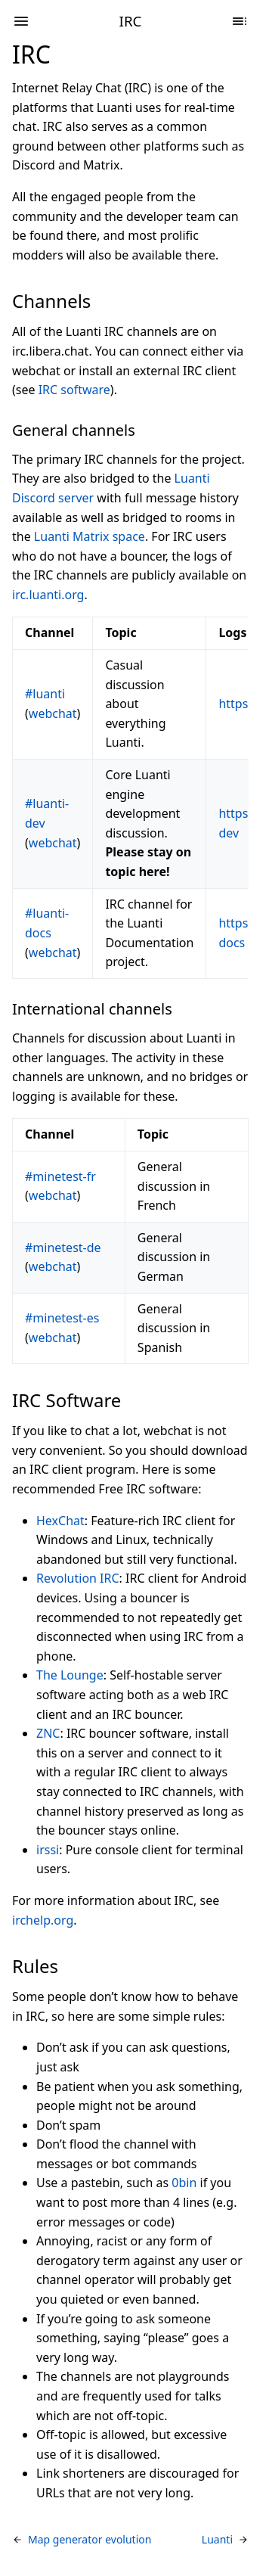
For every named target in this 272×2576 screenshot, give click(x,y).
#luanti (45, 693)
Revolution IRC (77, 1578)
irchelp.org (42, 1920)
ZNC (48, 1733)
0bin (184, 2182)
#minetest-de (63, 1247)
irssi (47, 1849)
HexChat (60, 1520)
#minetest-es (62, 1318)
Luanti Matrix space (89, 536)
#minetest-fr (60, 1176)
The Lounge (70, 1675)
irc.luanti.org (48, 594)
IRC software (74, 389)
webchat (53, 713)
